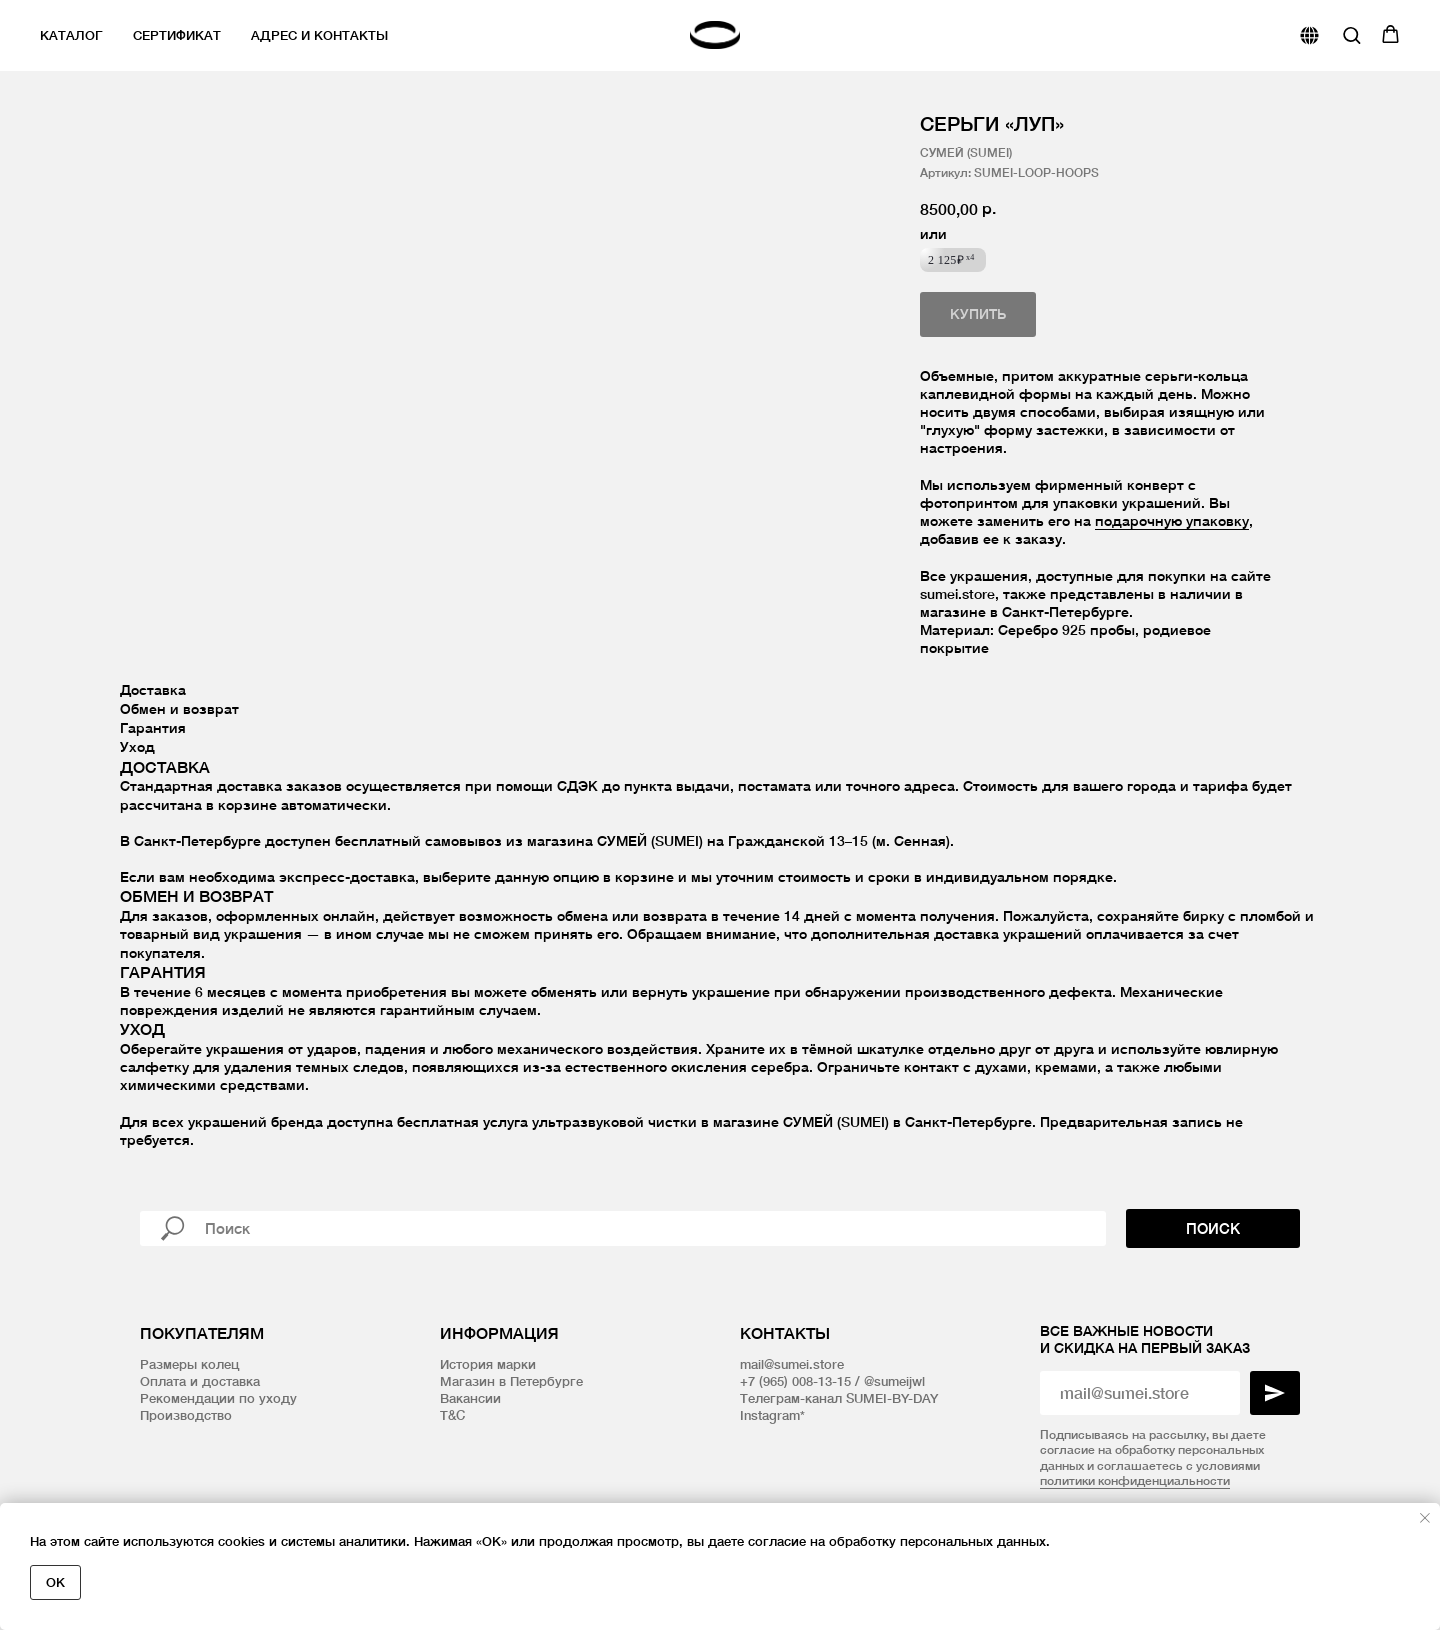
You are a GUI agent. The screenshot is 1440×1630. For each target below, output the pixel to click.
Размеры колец (189, 1364)
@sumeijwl (894, 1381)
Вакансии (470, 1398)
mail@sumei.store (792, 1364)
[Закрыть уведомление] (1425, 1518)
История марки (488, 1364)
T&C (452, 1415)
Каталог (71, 35)
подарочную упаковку (1172, 520)
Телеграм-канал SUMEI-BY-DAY (839, 1398)
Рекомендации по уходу (218, 1398)
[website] (1309, 35)
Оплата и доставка (200, 1381)
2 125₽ (951, 260)
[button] (1351, 34)
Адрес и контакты (319, 35)
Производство (186, 1415)
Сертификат (177, 35)
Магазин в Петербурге (511, 1381)
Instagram (770, 1415)
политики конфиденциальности (1135, 1480)
